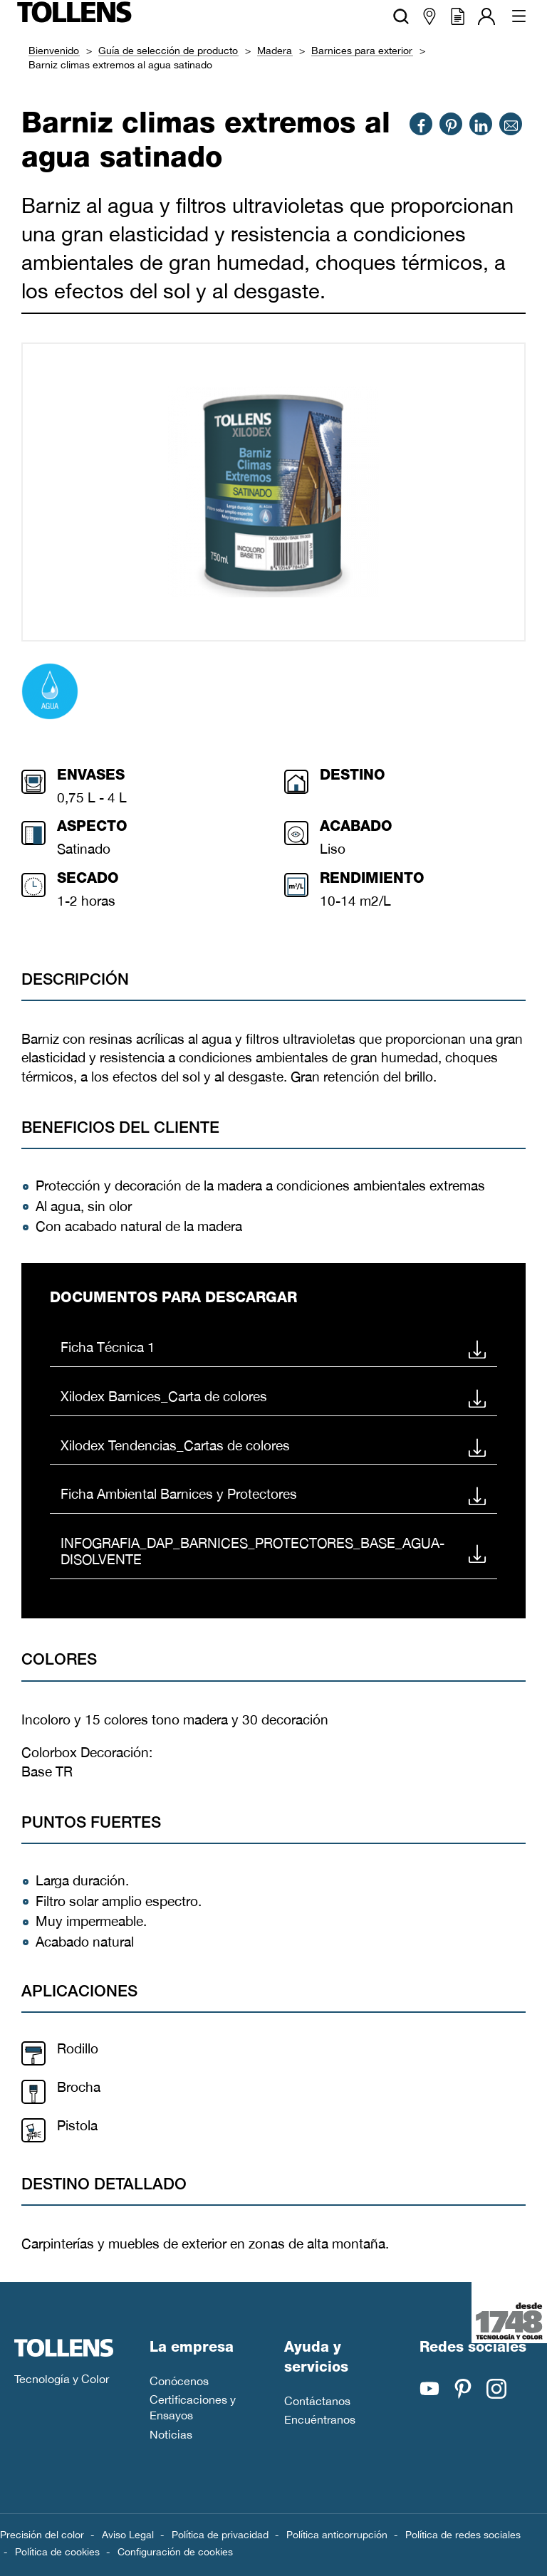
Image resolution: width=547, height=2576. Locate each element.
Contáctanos (317, 2400)
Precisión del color (42, 2534)
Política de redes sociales (463, 2534)
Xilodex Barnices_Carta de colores (273, 1396)
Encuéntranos (319, 2419)
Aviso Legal (128, 2534)
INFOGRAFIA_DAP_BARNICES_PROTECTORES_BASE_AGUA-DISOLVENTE (273, 1551)
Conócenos (179, 2381)
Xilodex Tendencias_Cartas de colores (273, 1445)
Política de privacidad (220, 2534)
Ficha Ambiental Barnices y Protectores (273, 1494)
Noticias (171, 2434)
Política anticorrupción (336, 2534)
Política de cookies (57, 2551)
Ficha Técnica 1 (273, 1347)
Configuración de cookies (175, 2551)
